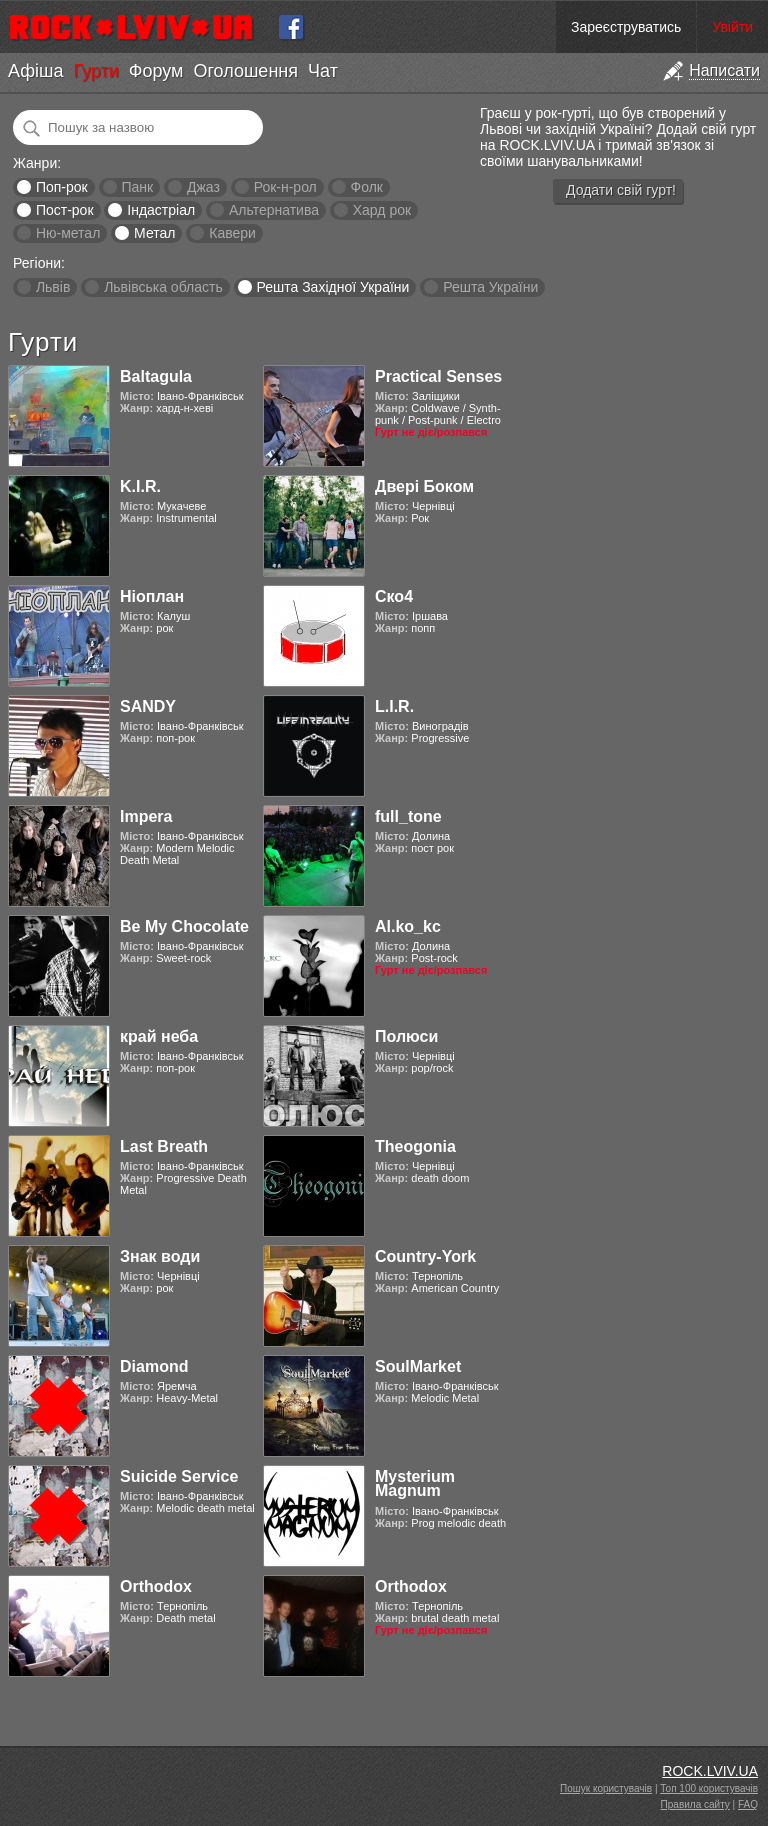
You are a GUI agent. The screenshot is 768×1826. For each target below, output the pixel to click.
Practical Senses (438, 376)
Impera (146, 816)
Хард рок (382, 210)
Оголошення (245, 71)
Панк (137, 187)
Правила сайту (695, 1804)
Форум (156, 71)
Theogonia (415, 1146)
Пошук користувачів (606, 1788)
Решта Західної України (332, 287)
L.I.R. (394, 706)
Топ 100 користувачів (709, 1788)
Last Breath (164, 1146)
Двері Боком (424, 486)
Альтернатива (274, 210)
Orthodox (156, 1586)
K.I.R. (140, 486)
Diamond (154, 1366)
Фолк (367, 187)
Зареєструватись (626, 27)
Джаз (203, 187)
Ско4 (394, 596)
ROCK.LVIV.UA (710, 1771)
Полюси (406, 1036)
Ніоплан (152, 596)
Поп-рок (62, 187)
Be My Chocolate (184, 926)
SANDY (148, 706)
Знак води (160, 1256)
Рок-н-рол (285, 187)
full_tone (408, 816)
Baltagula (156, 376)
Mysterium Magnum (415, 1483)
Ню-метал (68, 233)
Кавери (232, 233)
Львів (53, 287)
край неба (159, 1036)
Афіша (35, 71)
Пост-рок (65, 210)
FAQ (748, 1804)
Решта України (490, 287)
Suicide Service (179, 1476)
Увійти (732, 27)
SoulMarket (418, 1366)
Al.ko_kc (408, 926)
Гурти (95, 71)
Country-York (425, 1256)
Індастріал (161, 210)
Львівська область (163, 287)
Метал (154, 233)
